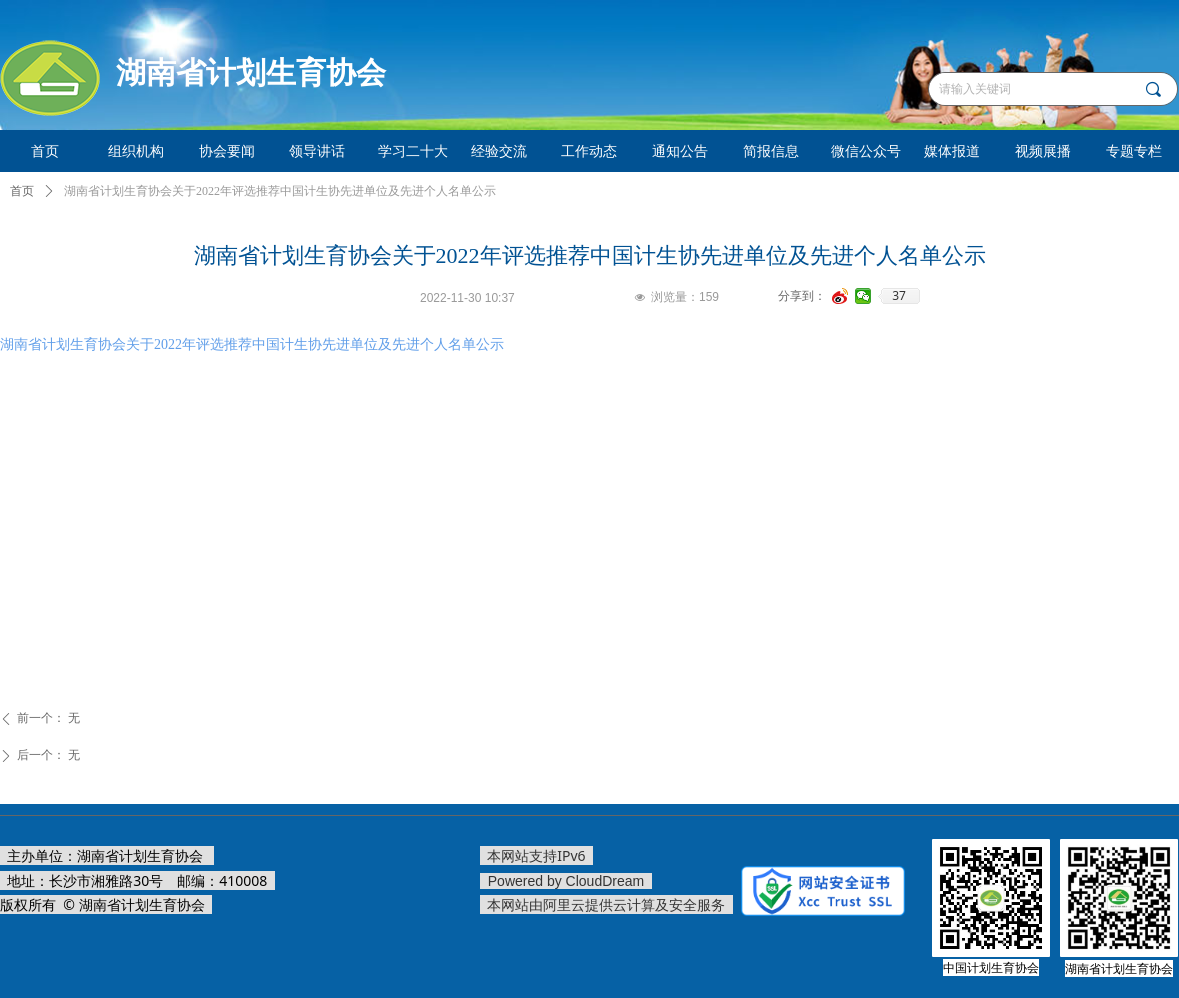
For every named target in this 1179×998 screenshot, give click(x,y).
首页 (22, 191)
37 (899, 296)
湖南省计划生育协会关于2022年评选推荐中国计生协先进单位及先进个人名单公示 (252, 344)
